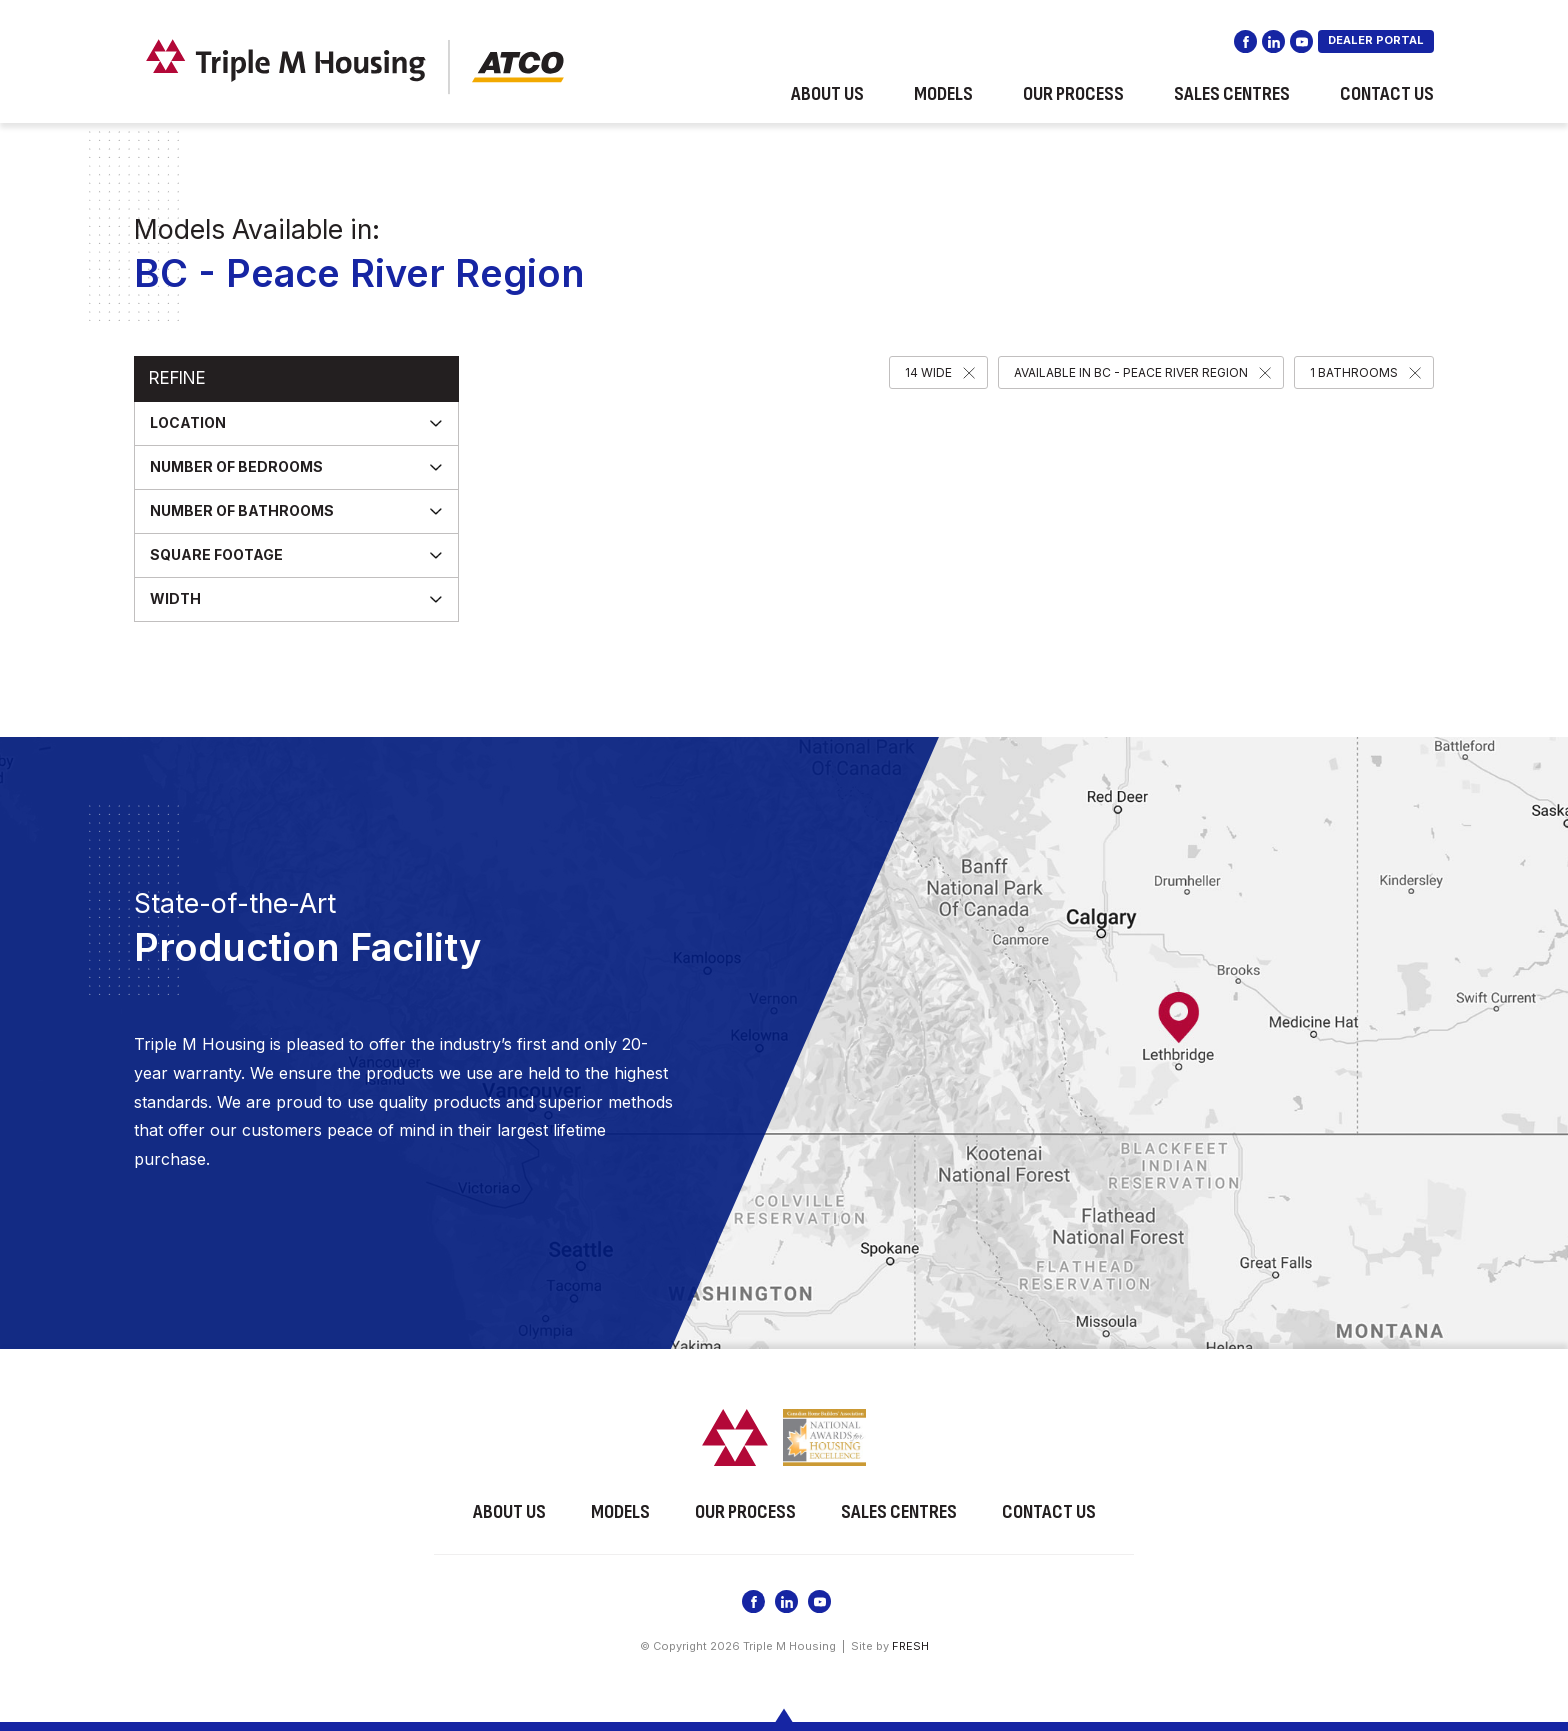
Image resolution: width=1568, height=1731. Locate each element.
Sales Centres (1232, 94)
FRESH (910, 1646)
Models (943, 94)
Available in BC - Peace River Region (1131, 372)
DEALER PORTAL (1376, 40)
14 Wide (928, 372)
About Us (827, 94)
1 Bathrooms (1354, 372)
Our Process (1073, 94)
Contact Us (1387, 94)
